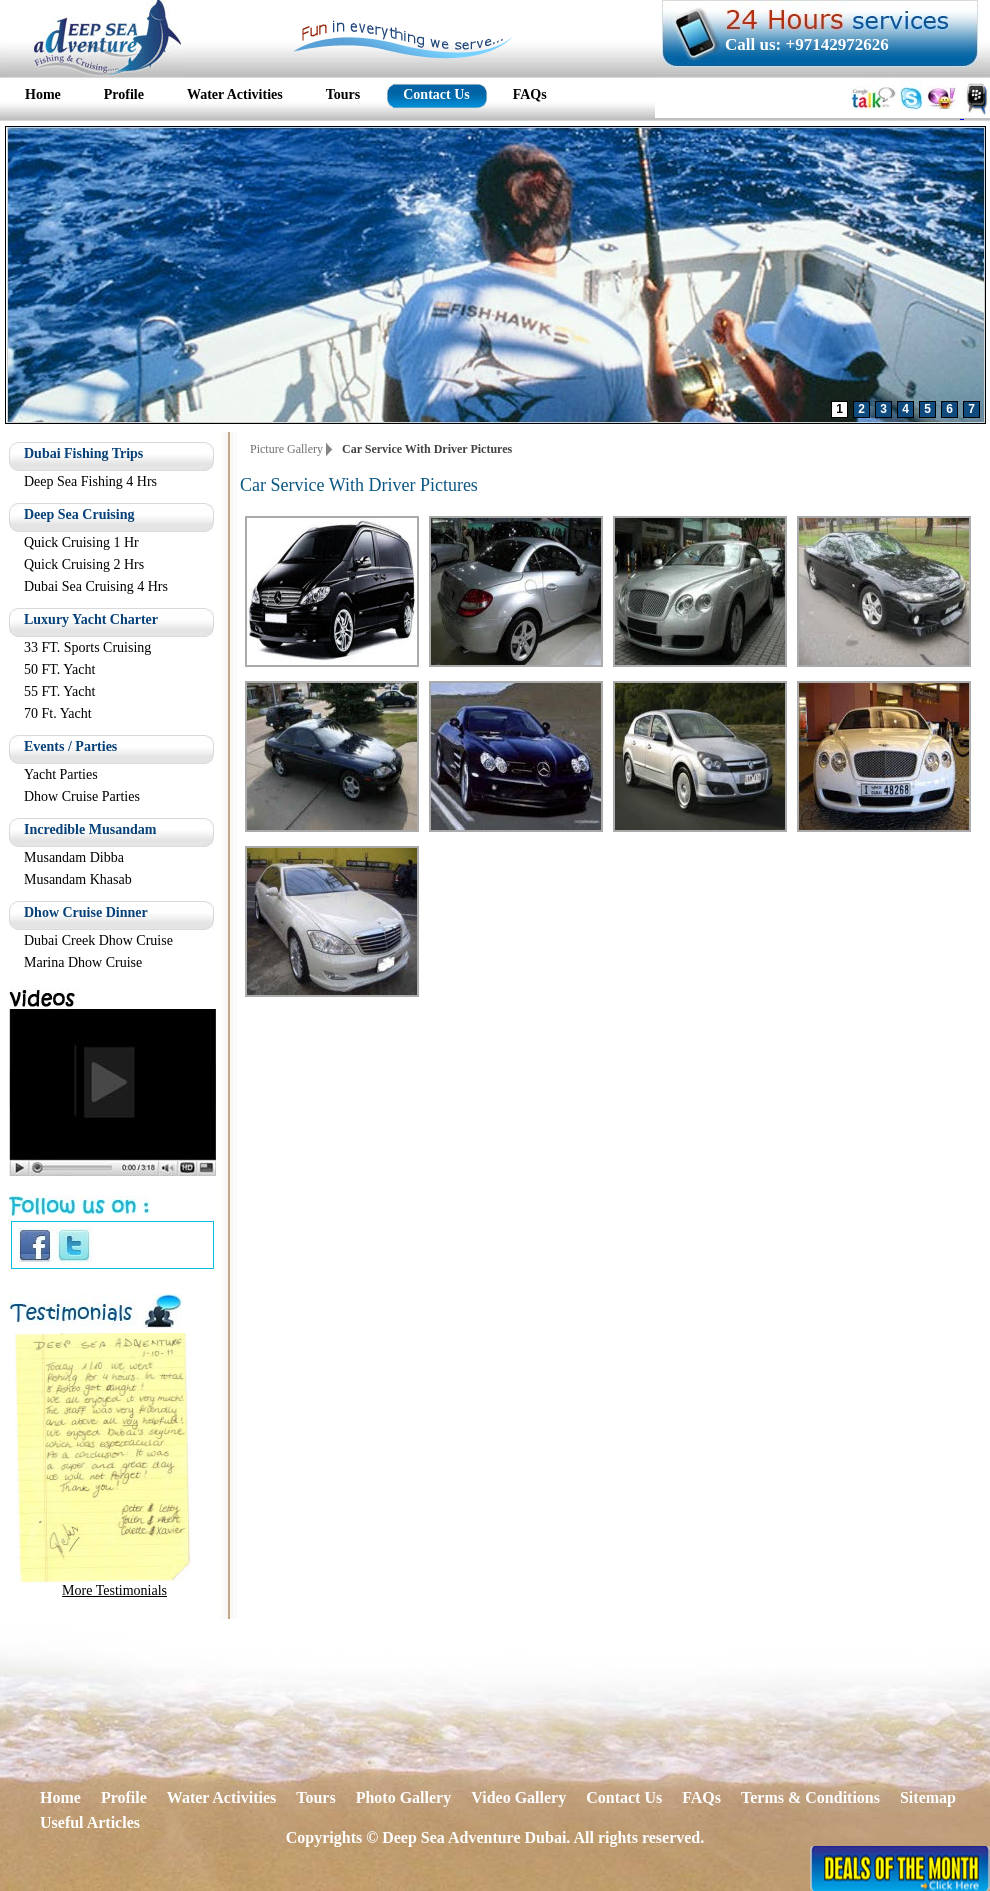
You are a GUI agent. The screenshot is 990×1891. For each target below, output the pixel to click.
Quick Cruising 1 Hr (81, 542)
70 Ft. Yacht (58, 713)
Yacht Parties (61, 774)
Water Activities (221, 1797)
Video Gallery (518, 1797)
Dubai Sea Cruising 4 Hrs (96, 586)
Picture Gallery (286, 449)
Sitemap (928, 1797)
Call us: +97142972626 (807, 44)
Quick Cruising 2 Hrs (84, 564)
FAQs (701, 1797)
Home (60, 1797)
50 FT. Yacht (59, 669)
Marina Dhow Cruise (83, 962)
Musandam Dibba (74, 857)
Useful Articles (90, 1822)
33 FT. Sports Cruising (87, 647)
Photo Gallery (404, 1797)
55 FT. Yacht (59, 691)
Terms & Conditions (810, 1797)
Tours (315, 1797)
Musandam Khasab (78, 879)
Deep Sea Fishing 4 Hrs (90, 481)
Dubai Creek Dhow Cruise (98, 940)
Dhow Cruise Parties (82, 796)
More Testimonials (114, 1590)
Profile (124, 1797)
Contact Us (624, 1797)
